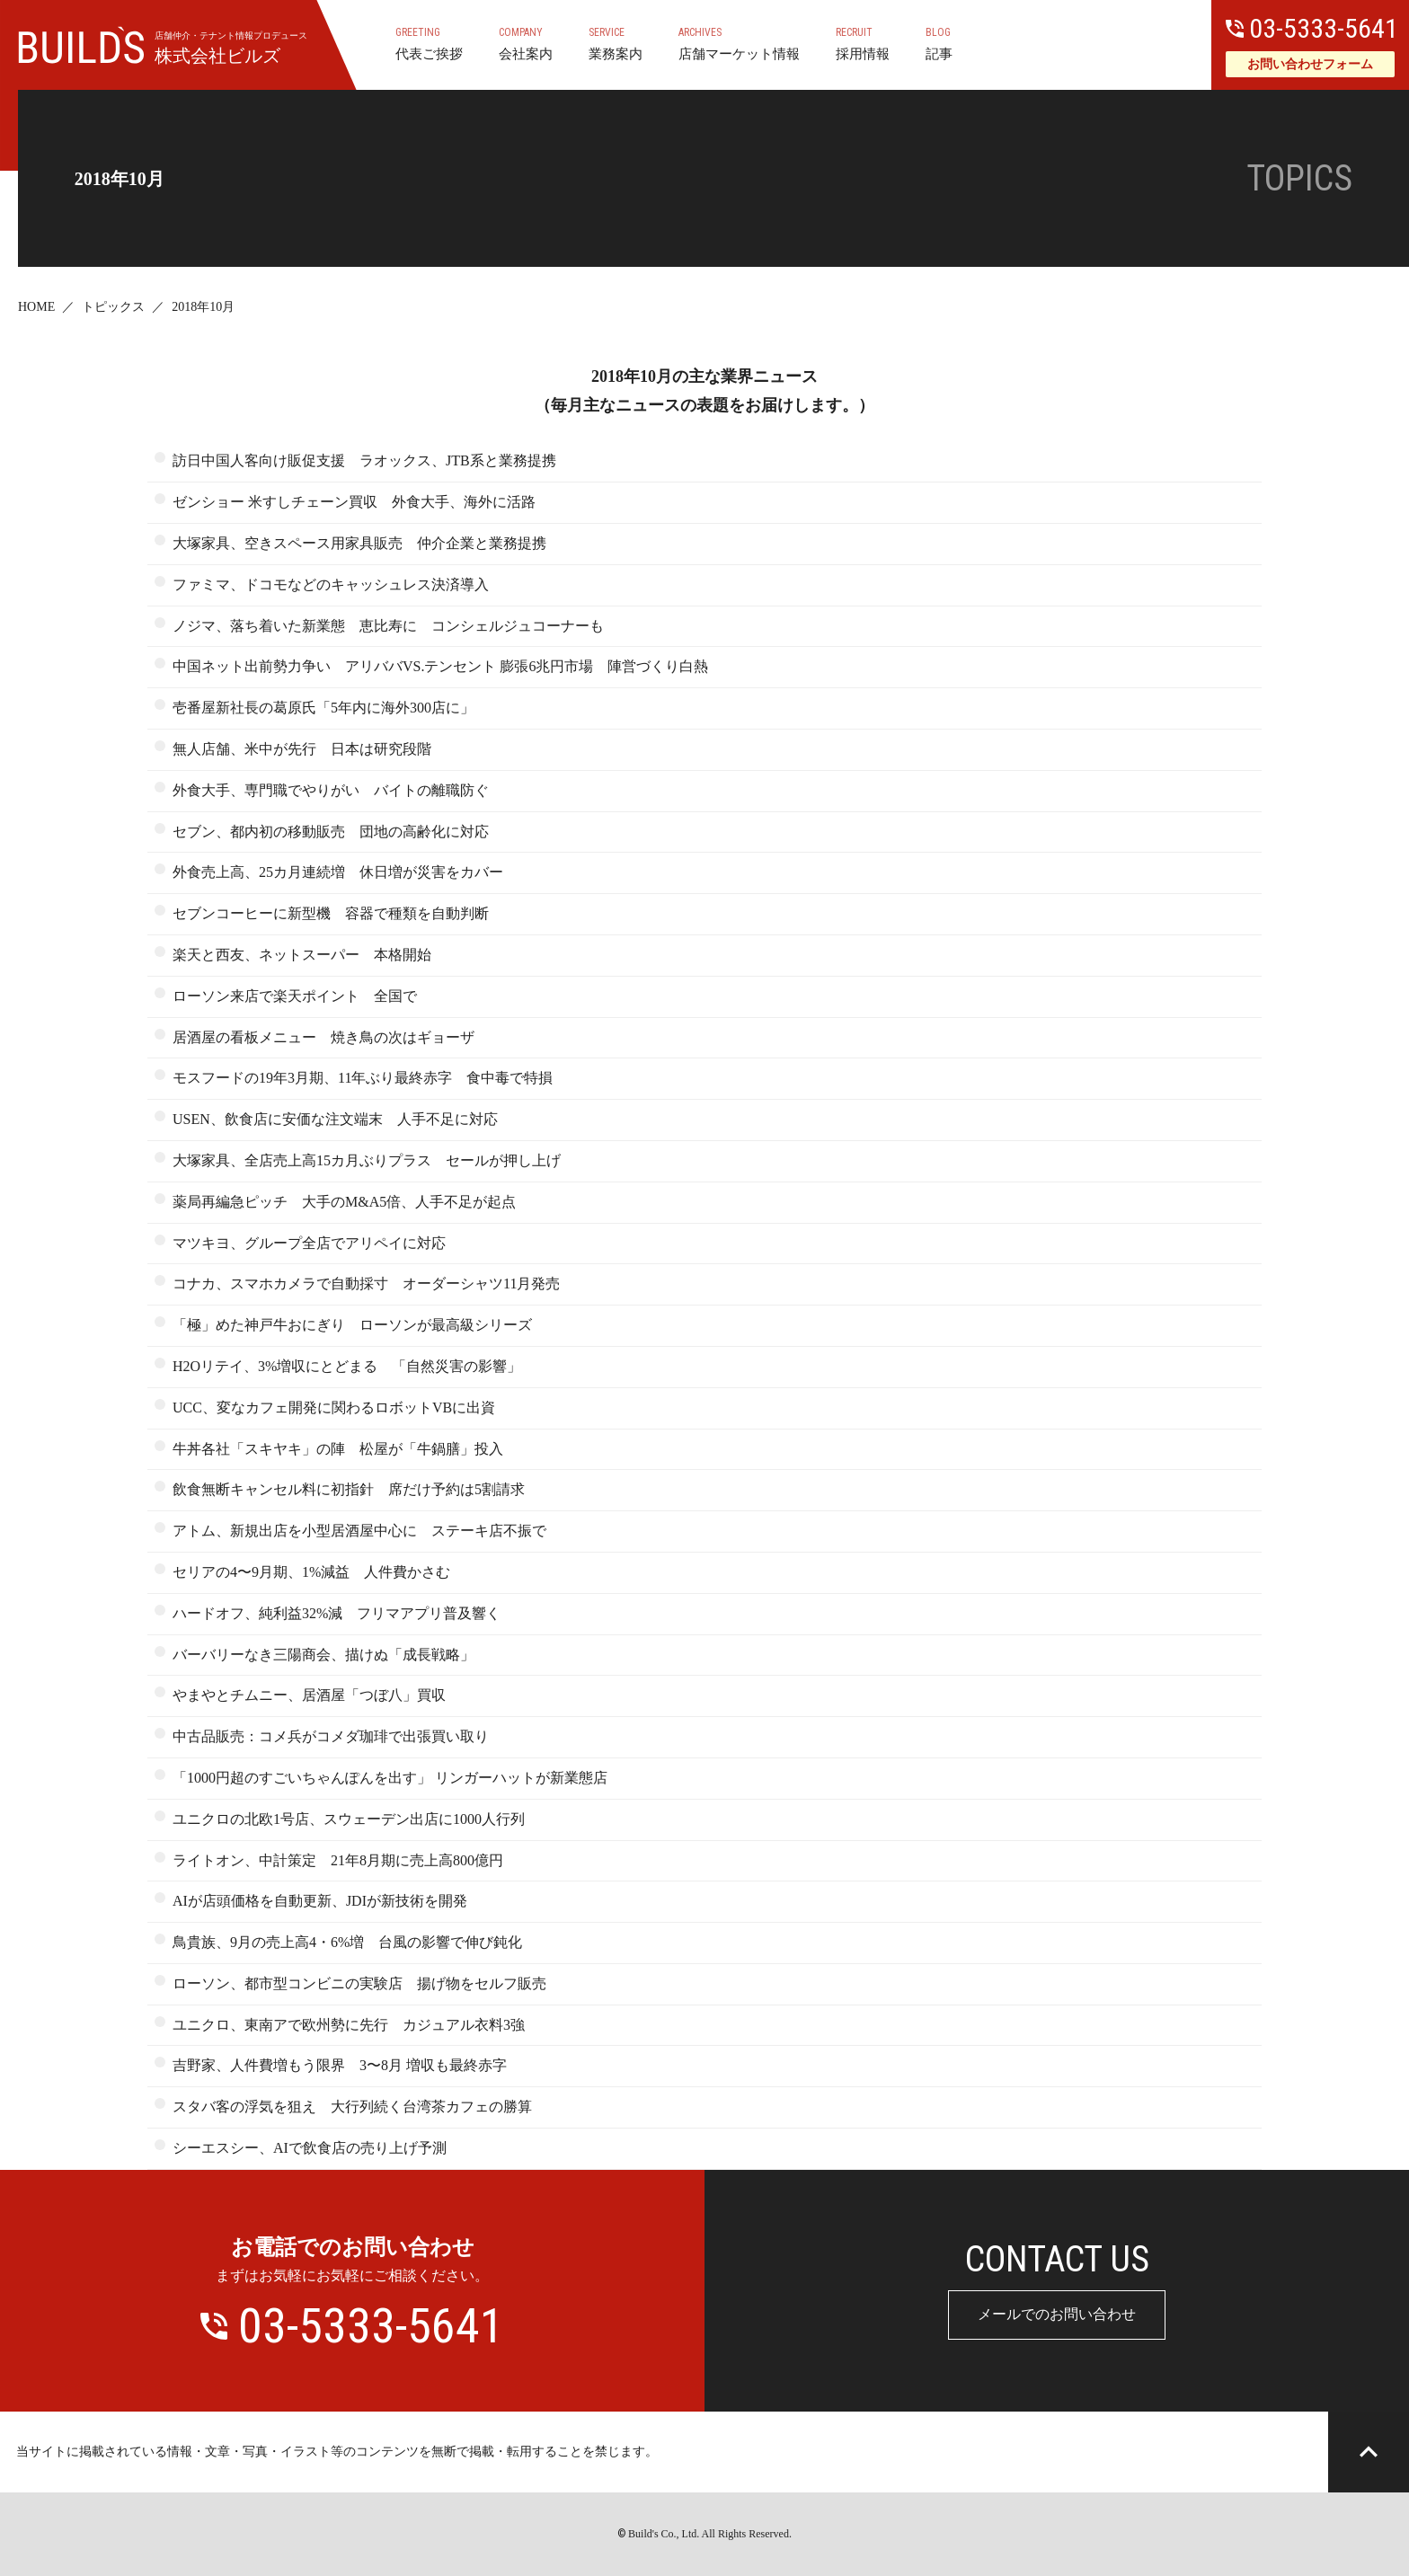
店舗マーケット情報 (739, 42)
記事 (939, 42)
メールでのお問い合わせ (1057, 2314)
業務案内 (615, 42)
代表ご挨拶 (429, 42)
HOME (36, 307)
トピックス (113, 307)
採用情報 (863, 42)
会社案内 (526, 42)
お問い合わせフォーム (1310, 64)
